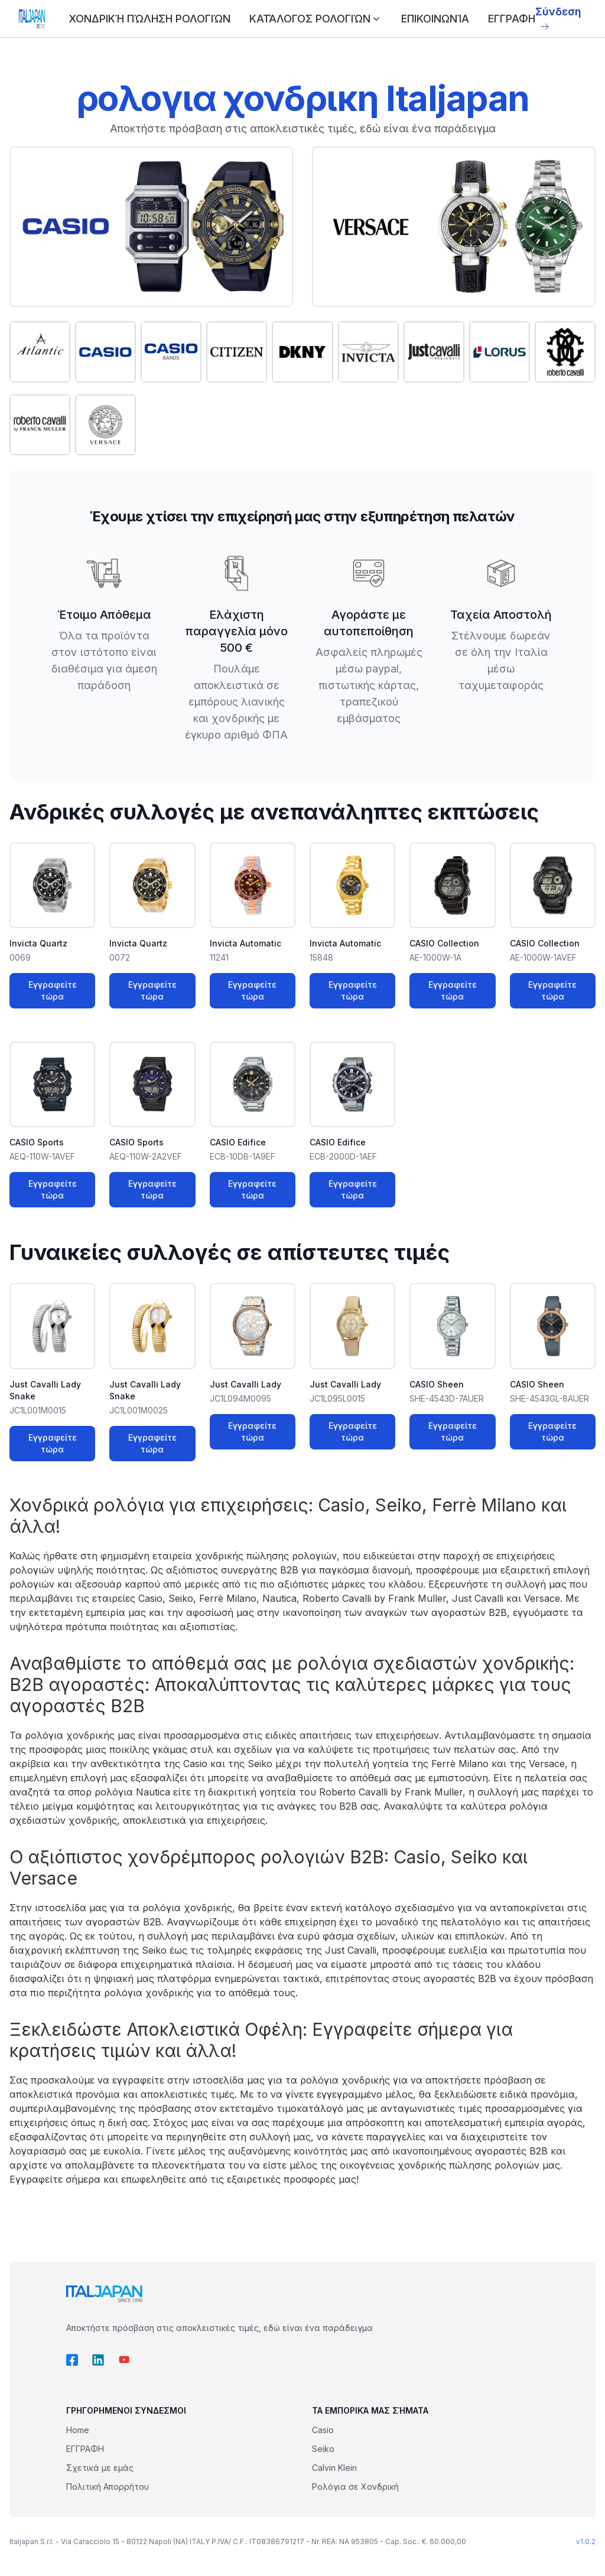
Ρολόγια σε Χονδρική (355, 2487)
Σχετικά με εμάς (100, 2468)
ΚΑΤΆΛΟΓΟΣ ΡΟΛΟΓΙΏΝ (315, 18)
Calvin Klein (334, 2468)
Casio (323, 2430)
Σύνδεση (558, 18)
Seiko (323, 2449)
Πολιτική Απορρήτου (107, 2487)
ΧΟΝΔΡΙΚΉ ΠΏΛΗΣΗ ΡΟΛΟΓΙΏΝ (149, 18)
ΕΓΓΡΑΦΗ (511, 18)
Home (77, 2430)
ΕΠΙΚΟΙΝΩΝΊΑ (435, 18)
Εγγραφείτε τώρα (52, 990)
